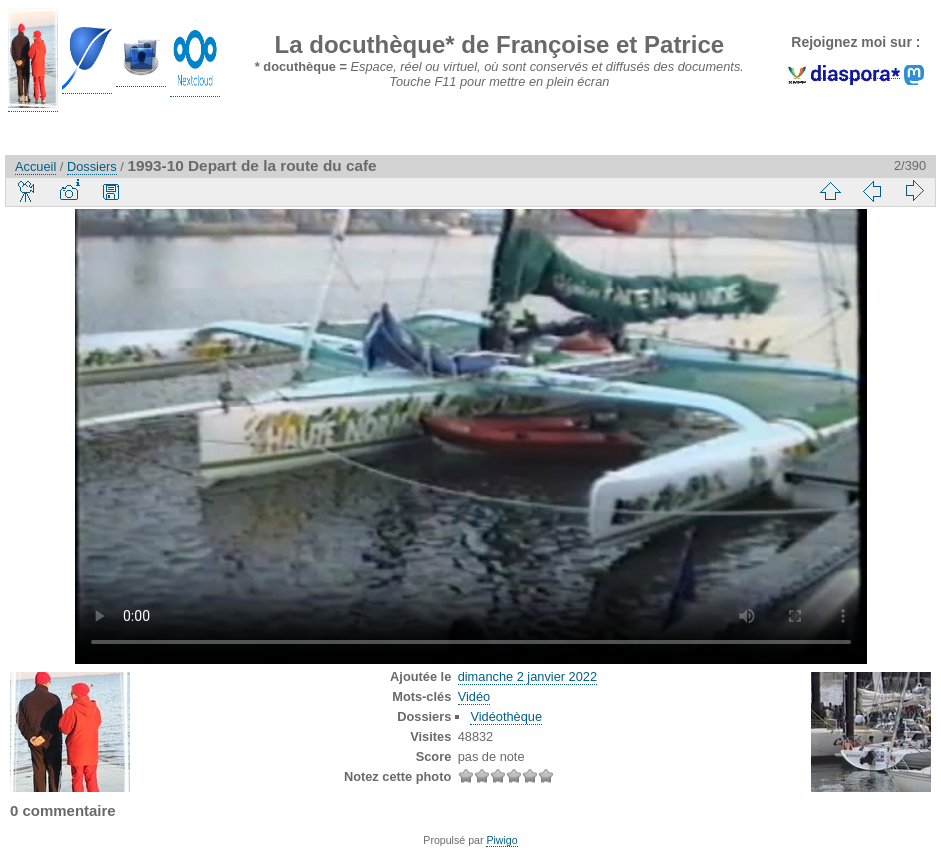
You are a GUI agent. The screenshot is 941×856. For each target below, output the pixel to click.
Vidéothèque (506, 716)
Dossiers (92, 166)
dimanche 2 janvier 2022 (527, 676)
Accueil (35, 166)
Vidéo (474, 696)
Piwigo (501, 840)
